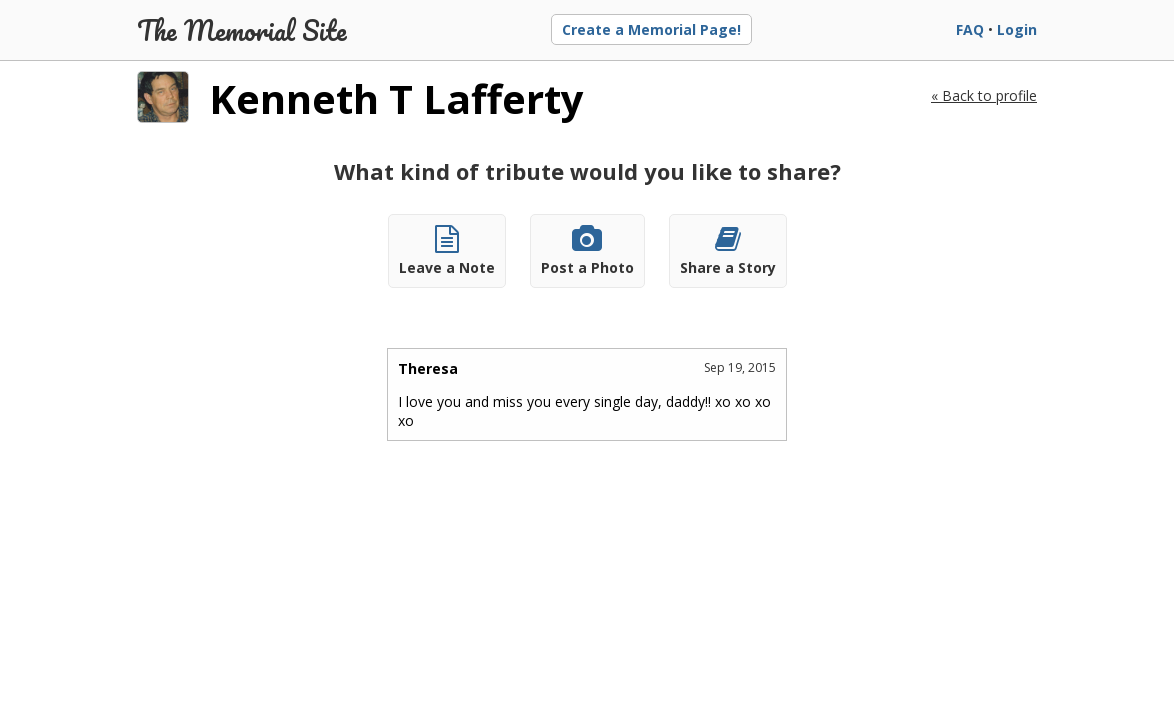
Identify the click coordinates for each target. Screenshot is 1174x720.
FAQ (970, 29)
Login (1017, 29)
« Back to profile (984, 95)
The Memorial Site (242, 30)
